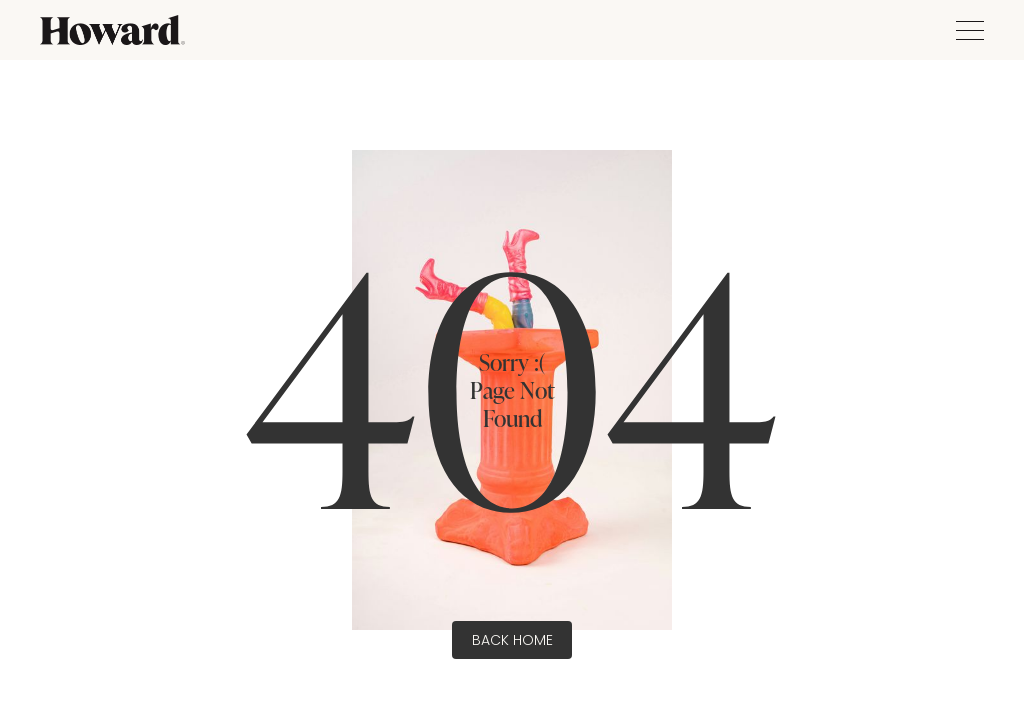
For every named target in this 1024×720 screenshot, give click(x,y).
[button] (965, 30)
